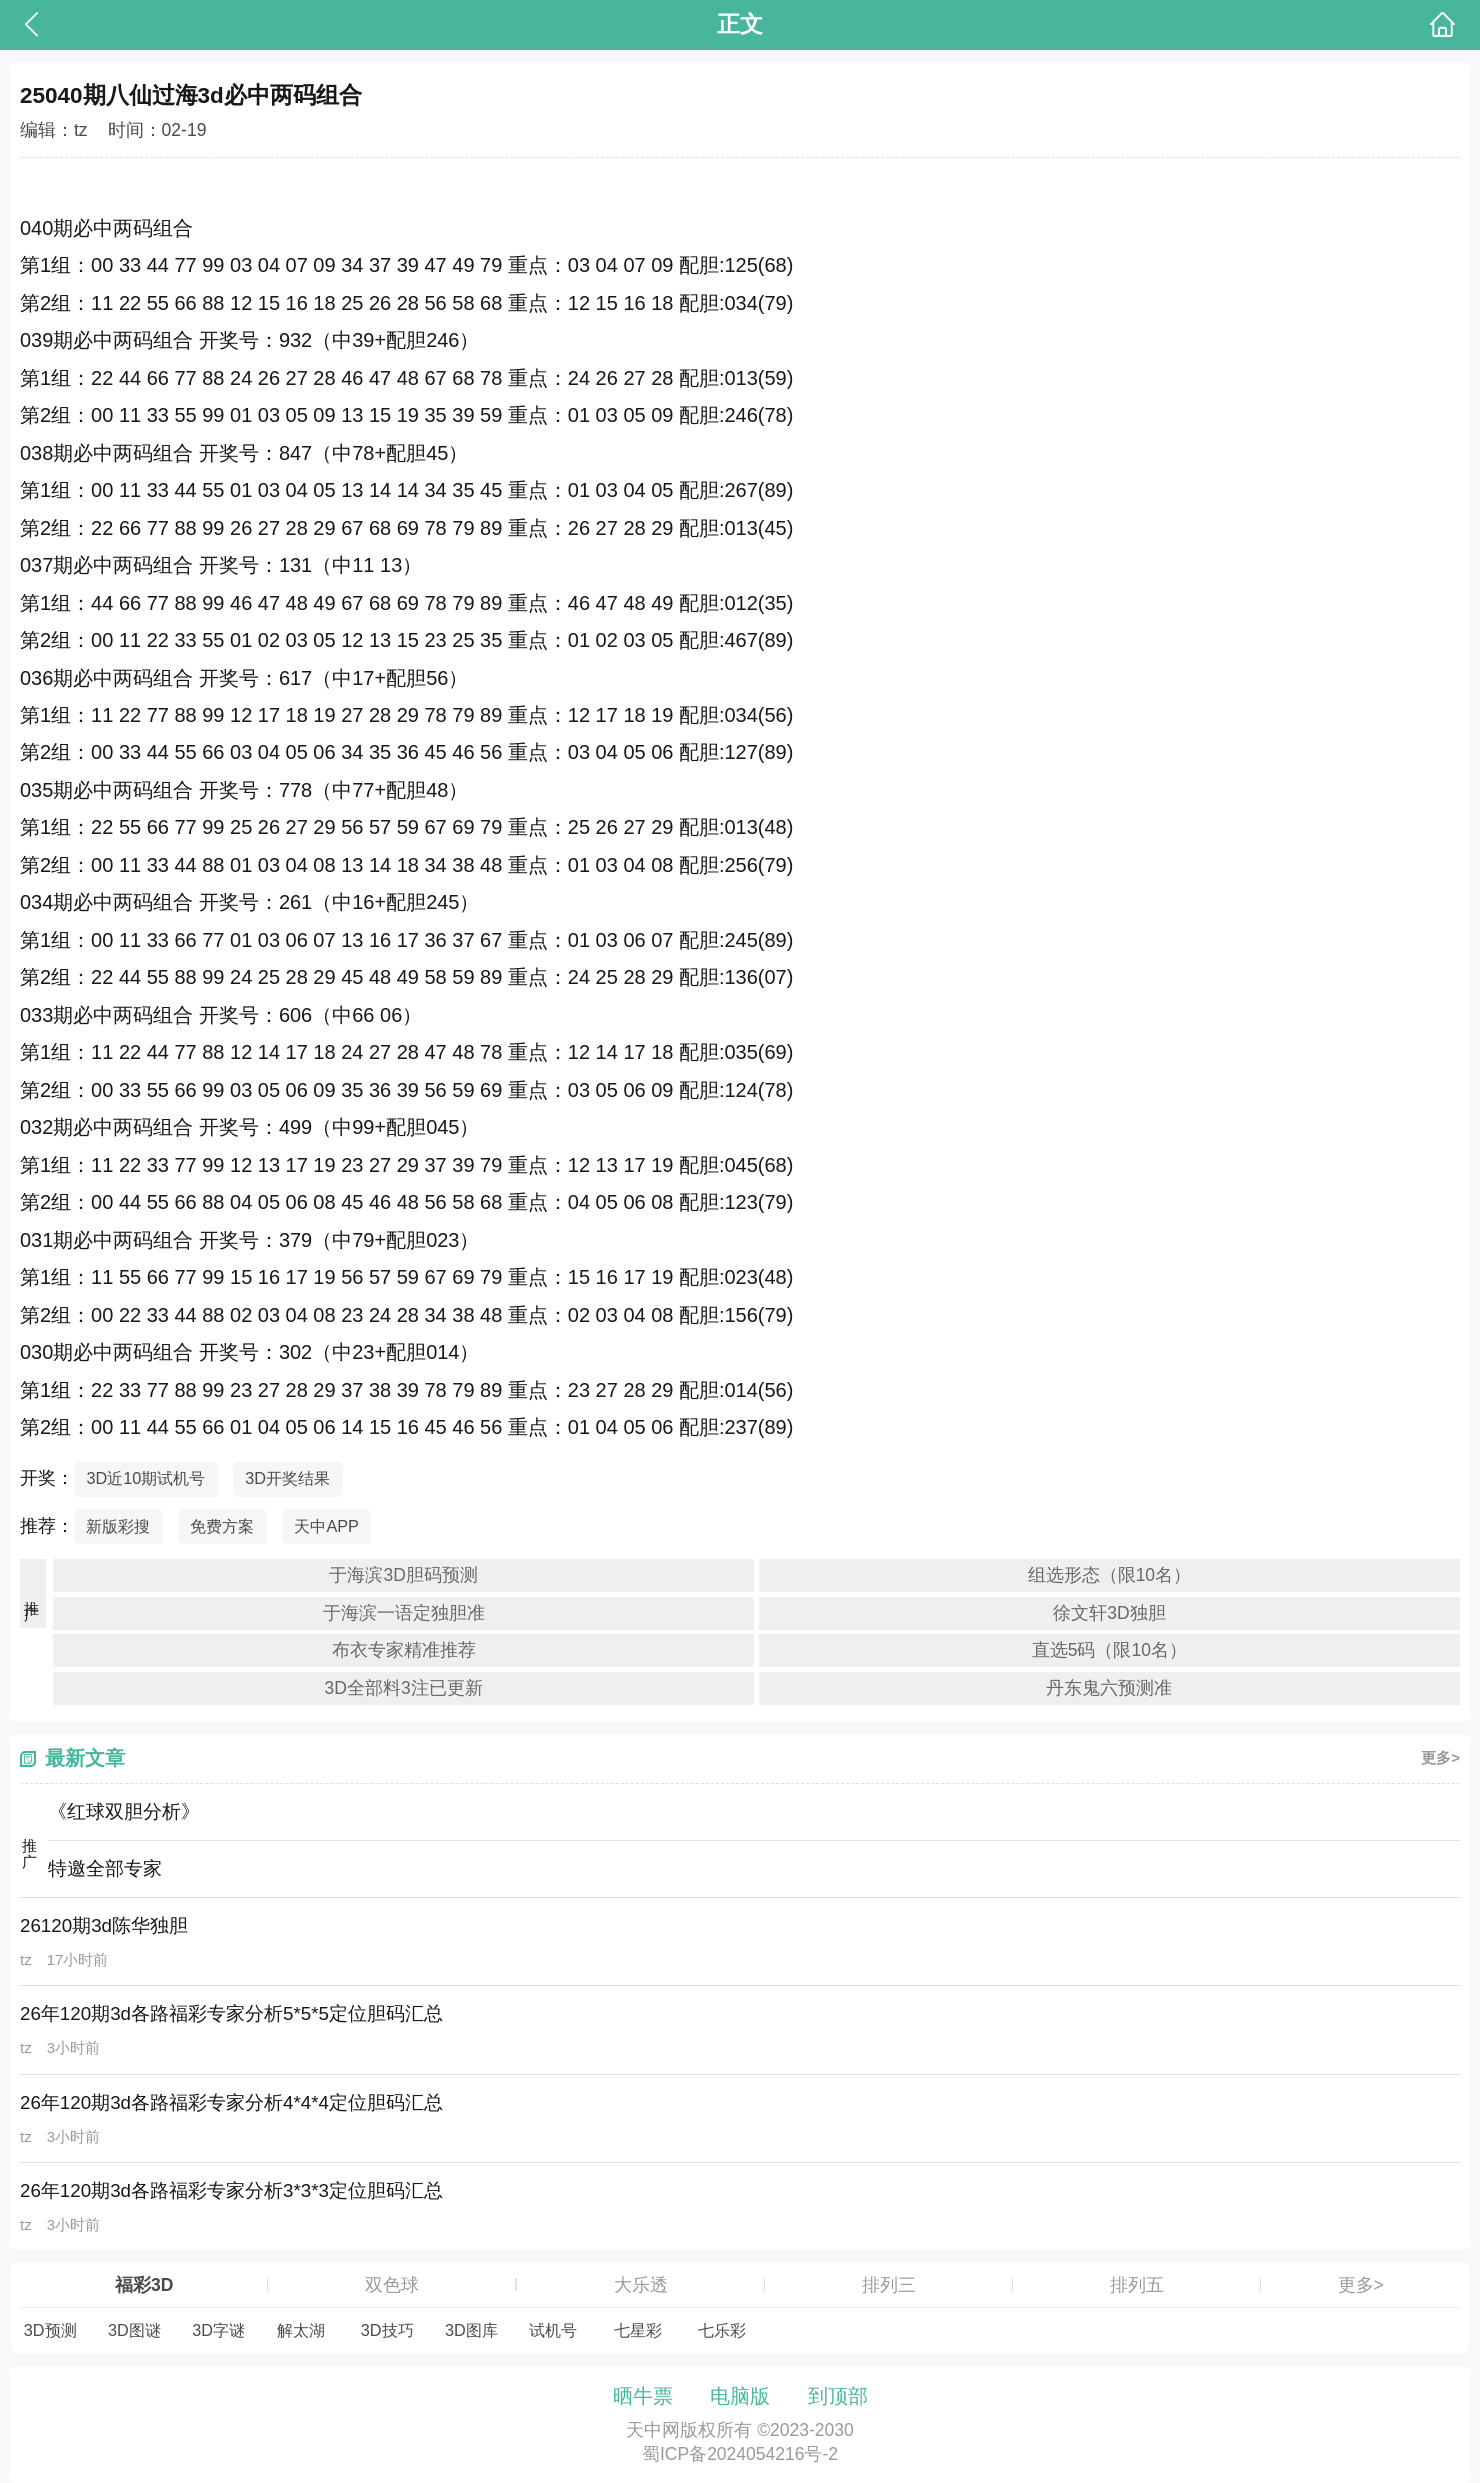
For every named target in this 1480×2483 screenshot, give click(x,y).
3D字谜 (218, 2330)
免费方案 (222, 1526)
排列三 (889, 2285)
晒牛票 (643, 2396)
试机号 (553, 2330)
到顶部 (838, 2396)
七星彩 (638, 2330)
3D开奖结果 (287, 1478)
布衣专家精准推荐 (404, 1650)
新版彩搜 (118, 1526)
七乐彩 (722, 2330)
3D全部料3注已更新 (404, 1688)
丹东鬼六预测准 (1109, 1688)
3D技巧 (387, 2330)
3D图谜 (134, 2330)
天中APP (326, 1526)
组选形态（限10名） (1109, 1575)
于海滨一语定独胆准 (404, 1613)
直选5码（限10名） (1109, 1650)
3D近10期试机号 (145, 1478)
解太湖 (301, 2330)
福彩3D (144, 2285)
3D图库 (471, 2330)
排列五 (1137, 2285)
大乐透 (641, 2285)
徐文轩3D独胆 (1109, 1613)
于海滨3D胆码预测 (403, 1575)
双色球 (392, 2285)
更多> (1440, 1757)
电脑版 (740, 2396)
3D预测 (50, 2330)
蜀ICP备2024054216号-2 (740, 2454)
